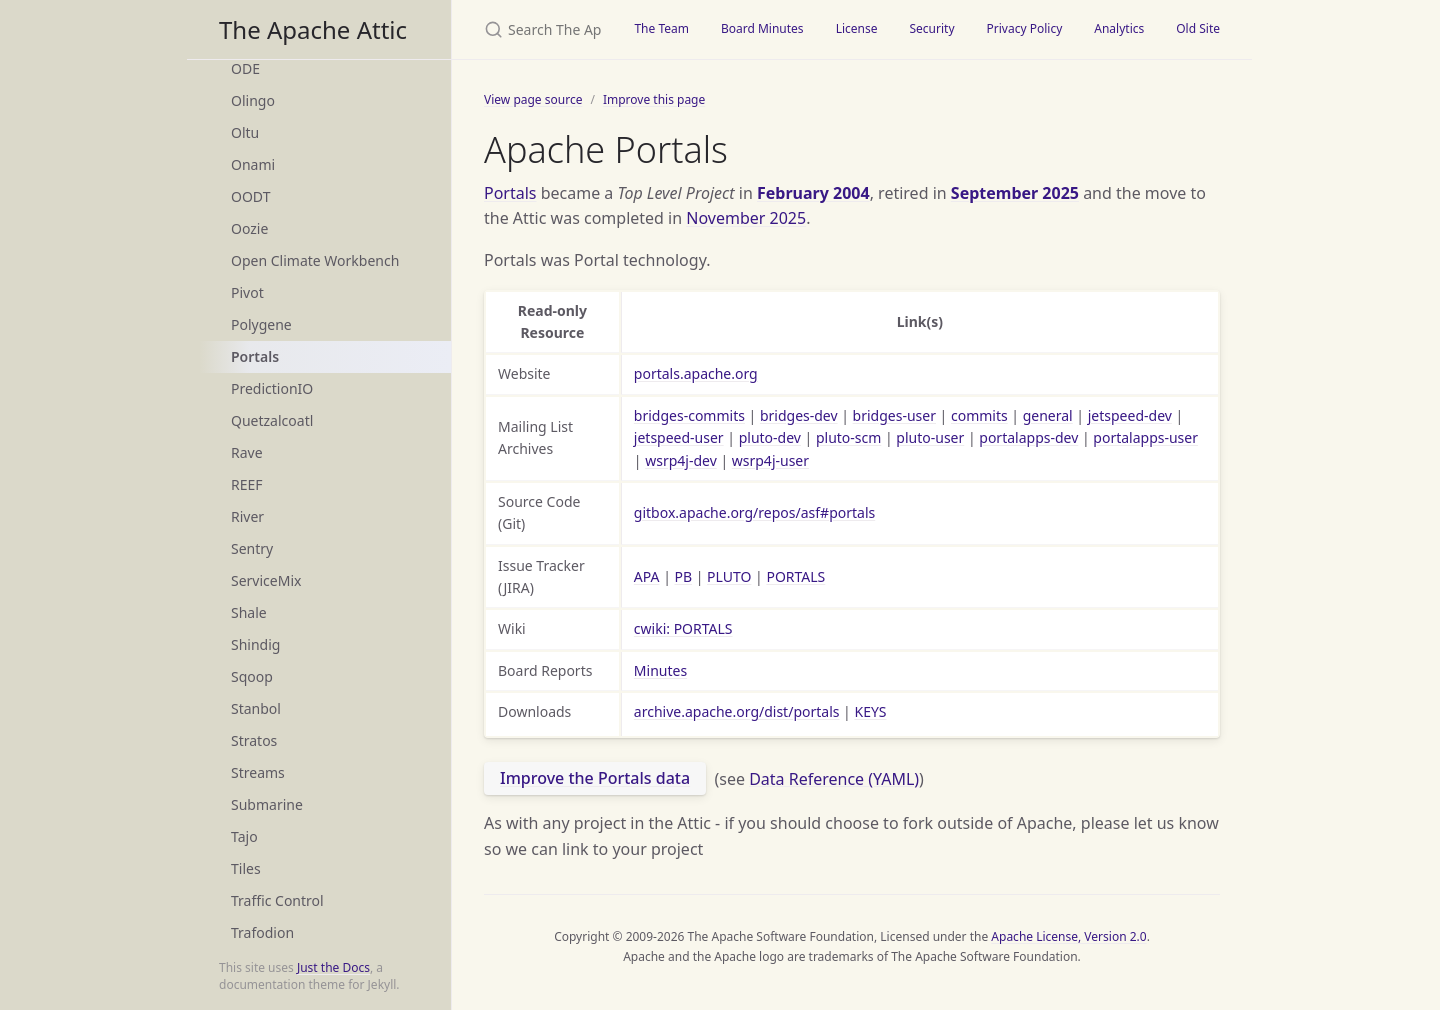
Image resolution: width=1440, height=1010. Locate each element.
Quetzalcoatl (272, 420)
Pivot (247, 292)
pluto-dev (770, 437)
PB (684, 576)
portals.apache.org (696, 373)
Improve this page (654, 99)
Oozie (249, 228)
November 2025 (746, 218)
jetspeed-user (679, 437)
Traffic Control (277, 900)
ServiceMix (266, 580)
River (247, 516)
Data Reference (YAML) (834, 778)
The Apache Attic (313, 29)
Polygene (261, 324)
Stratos (254, 740)
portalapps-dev (1028, 437)
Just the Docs (333, 967)
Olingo (253, 100)
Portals (255, 356)
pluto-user (930, 437)
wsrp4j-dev (681, 460)
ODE (245, 68)
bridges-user (894, 415)
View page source (533, 99)
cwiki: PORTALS (683, 628)
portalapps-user (1145, 437)
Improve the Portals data (595, 778)
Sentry (252, 548)
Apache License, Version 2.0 (1068, 936)
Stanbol (256, 708)
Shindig (255, 644)
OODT (250, 196)
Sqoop (252, 676)
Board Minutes (762, 28)
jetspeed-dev (1130, 415)
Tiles (246, 868)
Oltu (245, 132)
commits (979, 415)
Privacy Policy (1025, 28)
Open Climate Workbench (315, 260)
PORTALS (795, 576)
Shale (249, 612)
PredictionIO (272, 388)
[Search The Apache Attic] (535, 29)
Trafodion (262, 932)
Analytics (1119, 28)
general (1048, 415)
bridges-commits (689, 415)
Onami (253, 164)
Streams (258, 772)
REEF (247, 484)
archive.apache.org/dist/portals (737, 711)
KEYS (870, 711)
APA (647, 576)
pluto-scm (848, 437)
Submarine (267, 804)
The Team (661, 28)
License (857, 28)
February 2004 (813, 193)
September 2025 (1015, 193)
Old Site (1198, 28)
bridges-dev (799, 415)
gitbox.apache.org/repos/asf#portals (754, 512)
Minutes (660, 670)
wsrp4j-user (770, 460)
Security (931, 28)
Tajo (244, 836)
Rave (247, 452)
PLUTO (729, 576)
